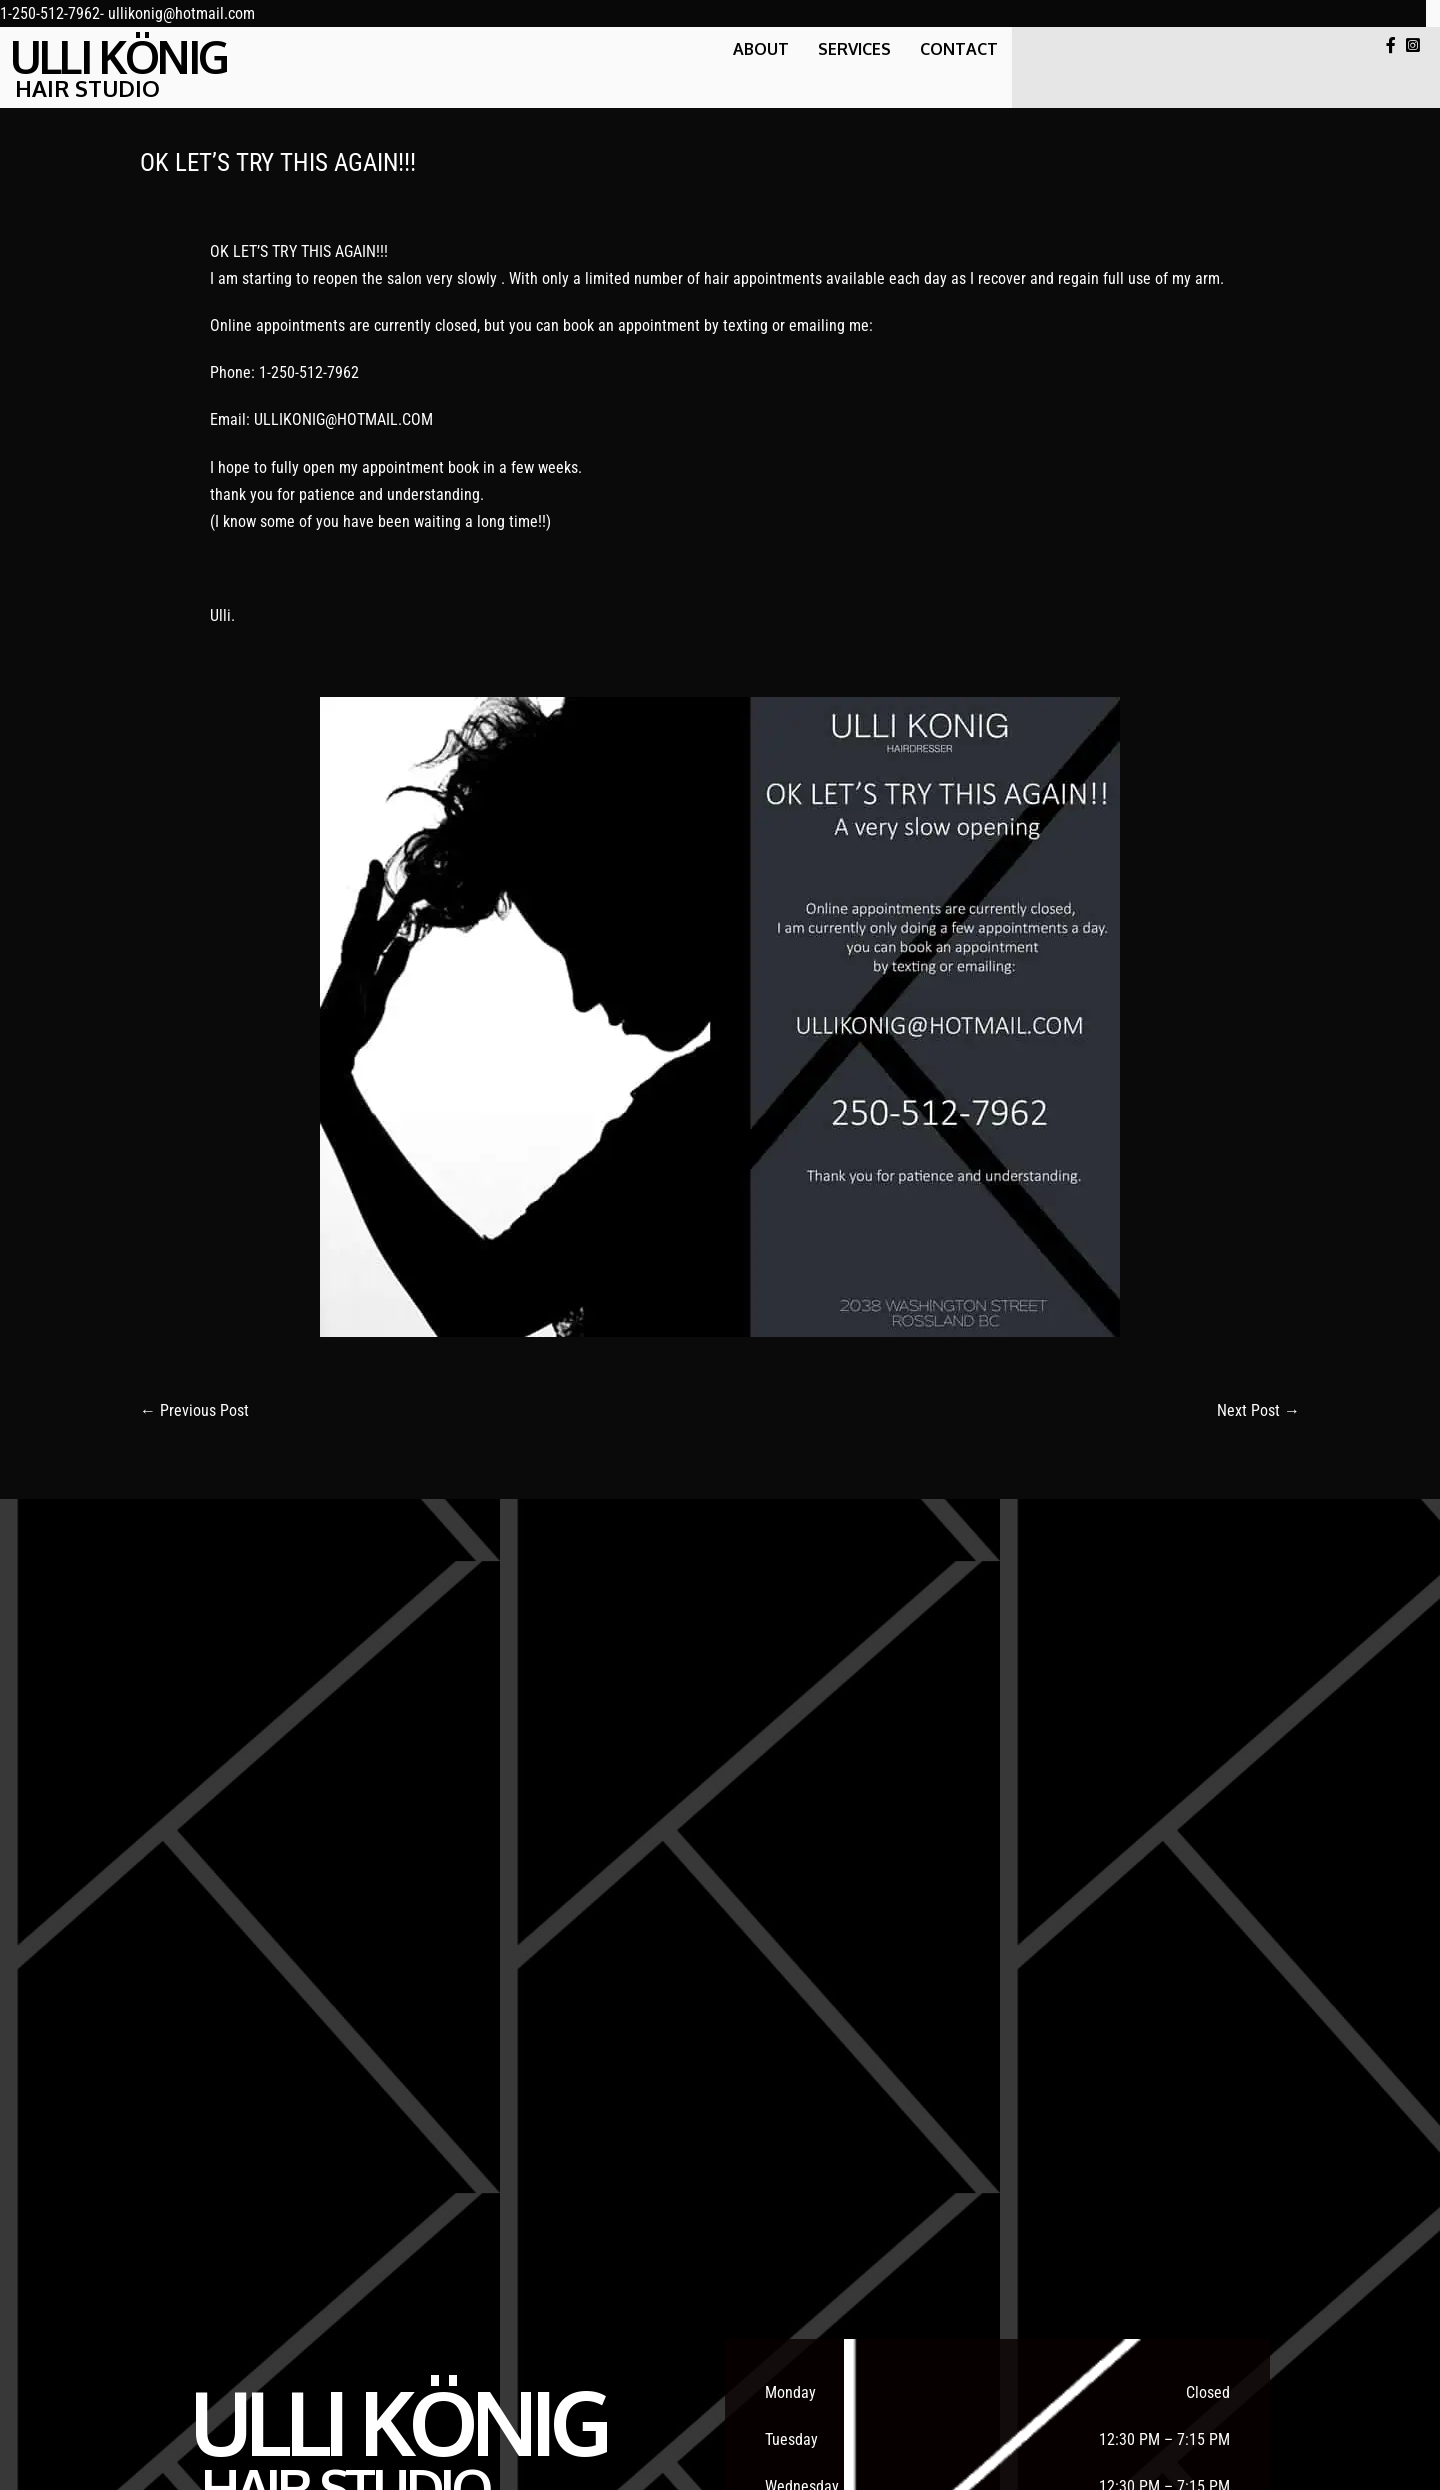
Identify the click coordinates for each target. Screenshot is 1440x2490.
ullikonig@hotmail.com (181, 13)
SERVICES (854, 49)
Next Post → (1258, 1410)
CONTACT (959, 49)
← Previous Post (194, 1410)
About (761, 49)
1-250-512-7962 (50, 13)
